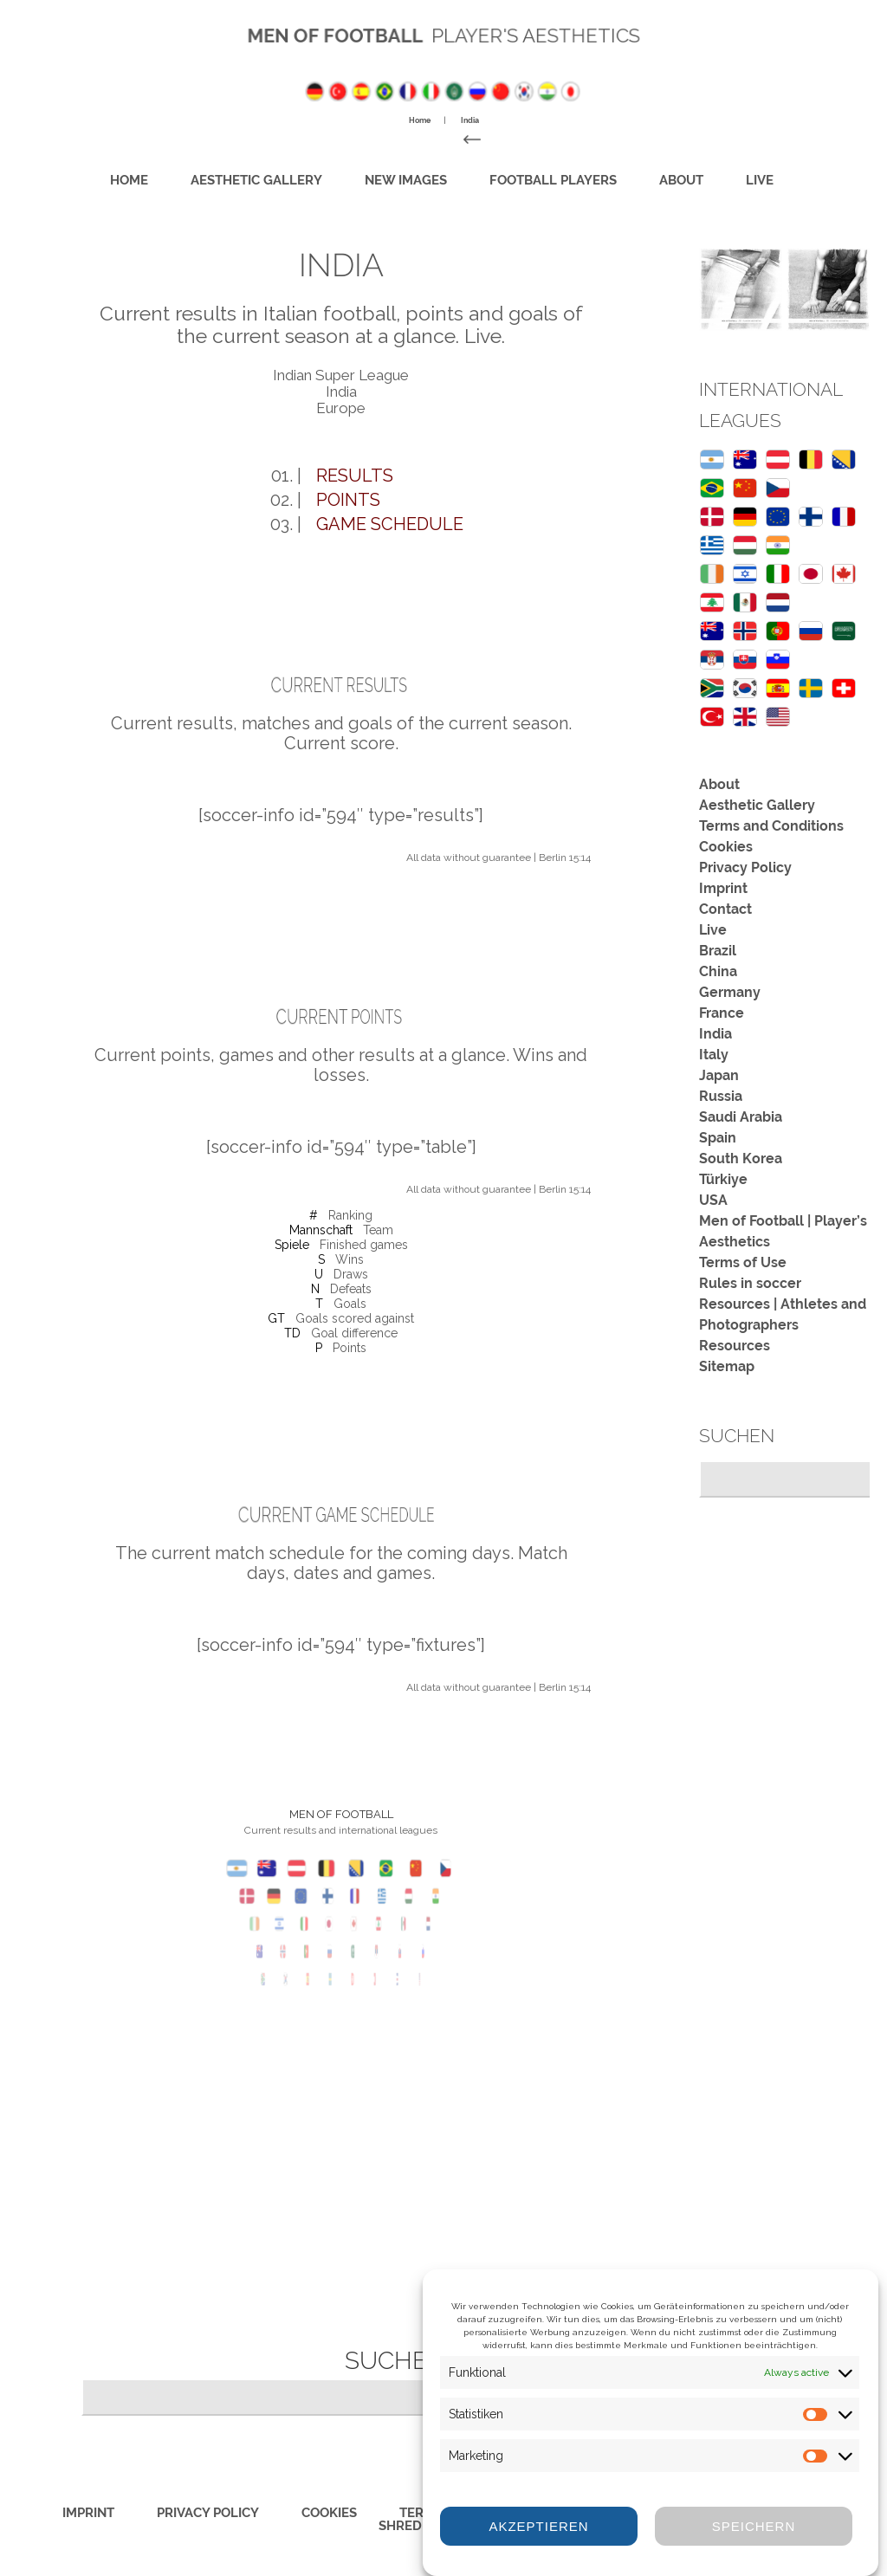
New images (414, 178)
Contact (725, 908)
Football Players (527, 178)
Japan (719, 1074)
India (715, 1033)
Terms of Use (743, 1261)
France (721, 1012)
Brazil (717, 950)
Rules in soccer (750, 1282)
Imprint (723, 887)
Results (354, 475)
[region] (784, 289)
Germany (730, 991)
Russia (720, 1095)
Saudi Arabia (740, 1116)
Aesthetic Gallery (300, 178)
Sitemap (726, 1365)
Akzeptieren (538, 2526)
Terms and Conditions (771, 825)
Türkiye (723, 1178)
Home (202, 178)
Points (348, 499)
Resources (734, 1345)
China (718, 970)
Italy (713, 1053)
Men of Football (346, 35)
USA (713, 1199)
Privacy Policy (745, 866)
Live (685, 178)
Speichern (754, 2526)
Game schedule (389, 524)
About (626, 178)
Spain (717, 1137)
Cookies (726, 846)
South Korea (740, 1157)
